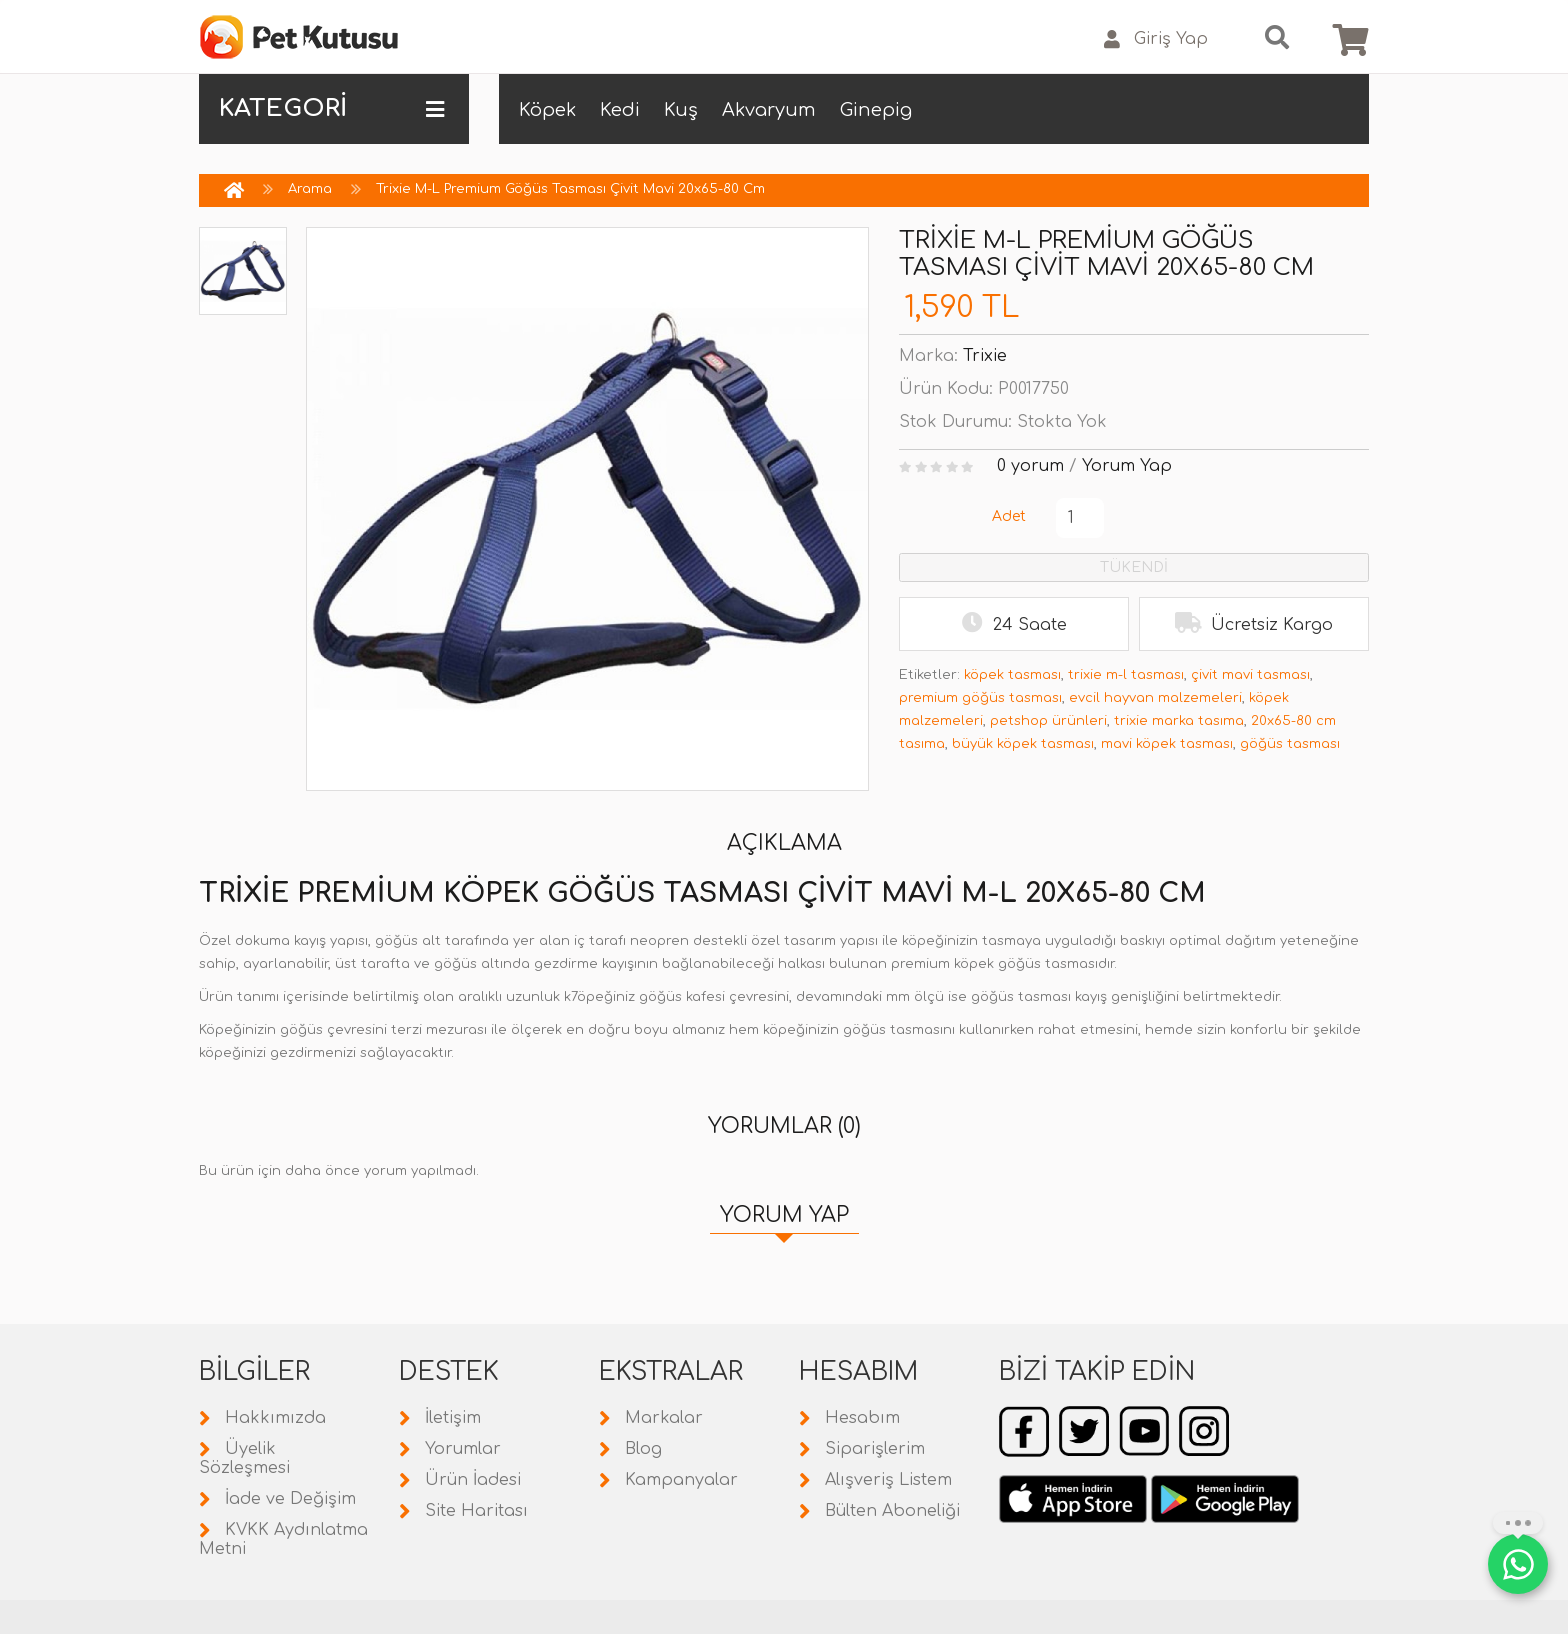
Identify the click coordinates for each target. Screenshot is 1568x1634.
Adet (1009, 516)
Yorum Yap (1127, 466)
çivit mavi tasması (1250, 675)
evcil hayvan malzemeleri (1155, 698)
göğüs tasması (1290, 744)
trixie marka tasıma (1179, 721)
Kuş (681, 110)
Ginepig (876, 110)
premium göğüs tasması (980, 698)
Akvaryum (769, 110)
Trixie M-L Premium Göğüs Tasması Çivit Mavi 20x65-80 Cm (570, 189)
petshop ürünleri (1048, 721)
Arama (310, 189)
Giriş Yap (1156, 39)
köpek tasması (1012, 675)
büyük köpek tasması (1023, 744)
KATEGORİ (331, 109)
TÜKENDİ (1134, 567)
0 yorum (1030, 466)
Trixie (985, 356)
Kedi (620, 110)
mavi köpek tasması (1167, 744)
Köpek (547, 110)
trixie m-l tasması (1126, 675)
